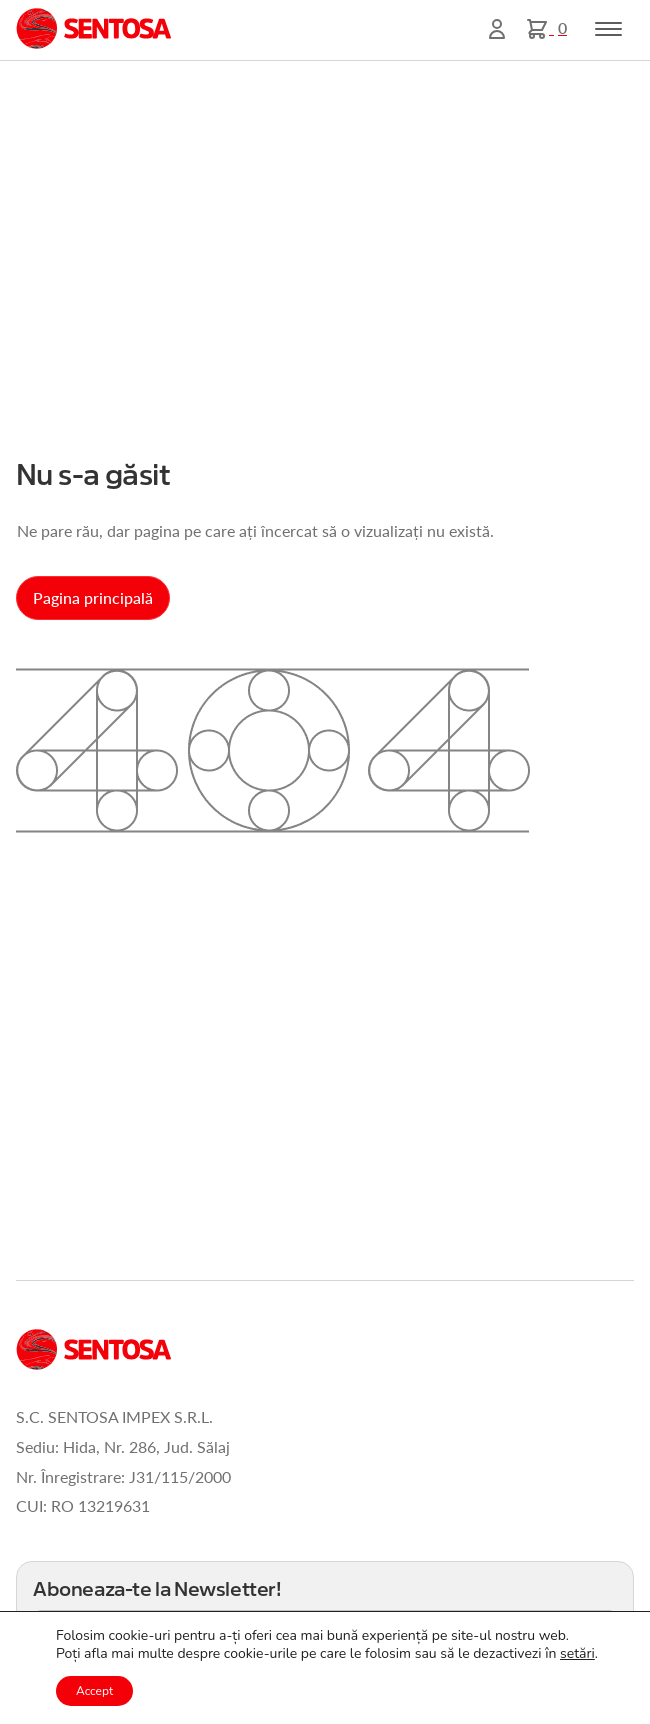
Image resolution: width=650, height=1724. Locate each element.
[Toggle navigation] (608, 29)
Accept (94, 1691)
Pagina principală (93, 597)
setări (577, 1654)
